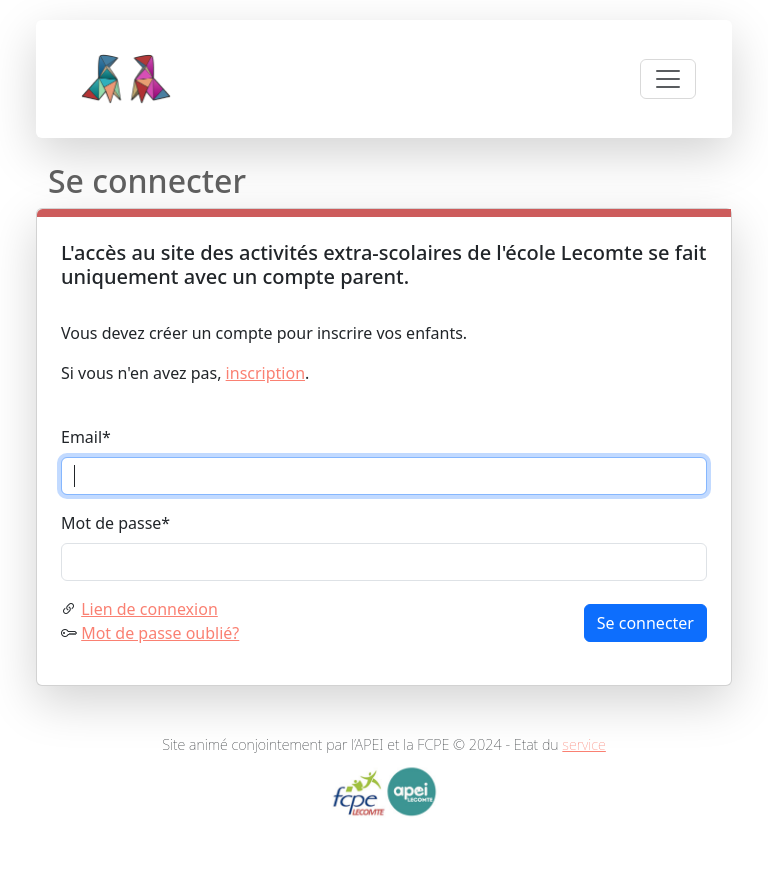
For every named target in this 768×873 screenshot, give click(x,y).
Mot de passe (115, 523)
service (584, 744)
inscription (265, 373)
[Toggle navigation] (668, 79)
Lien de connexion (149, 609)
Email (86, 437)
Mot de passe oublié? (160, 633)
